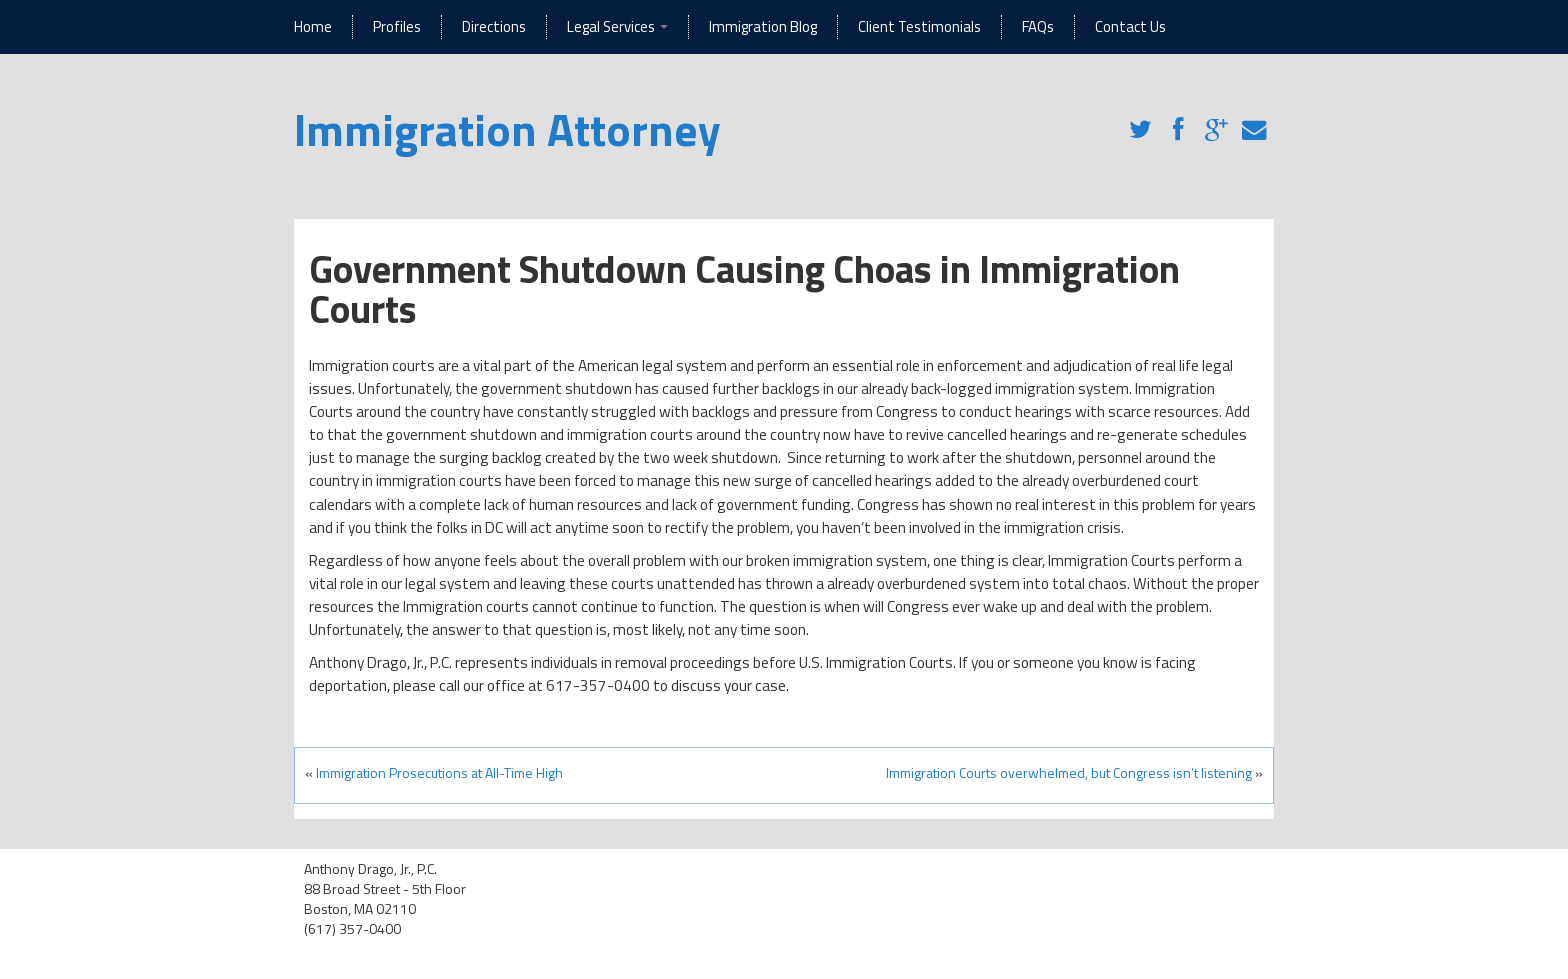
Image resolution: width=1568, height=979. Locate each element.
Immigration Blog (763, 26)
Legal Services (617, 26)
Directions (494, 26)
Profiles (397, 26)
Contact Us (1130, 26)
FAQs (1038, 26)
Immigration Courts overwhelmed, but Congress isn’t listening (1069, 772)
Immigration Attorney (507, 129)
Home (313, 26)
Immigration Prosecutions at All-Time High (439, 772)
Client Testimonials (919, 26)
